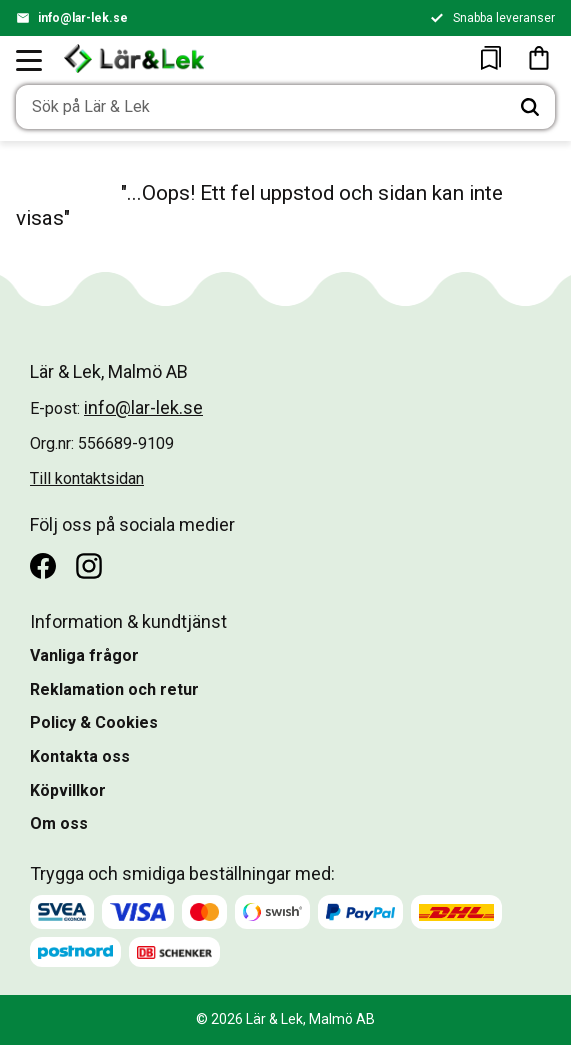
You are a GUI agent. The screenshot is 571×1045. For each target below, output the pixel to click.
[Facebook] (43, 566)
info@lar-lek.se (83, 18)
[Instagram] (89, 566)
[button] (30, 60)
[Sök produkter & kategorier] (260, 107)
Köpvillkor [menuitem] (68, 790)
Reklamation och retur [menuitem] (114, 689)
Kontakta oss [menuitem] (80, 756)
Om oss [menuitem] (59, 823)
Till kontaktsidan (87, 478)
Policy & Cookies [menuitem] (94, 722)
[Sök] (530, 107)
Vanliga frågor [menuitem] (84, 655)
